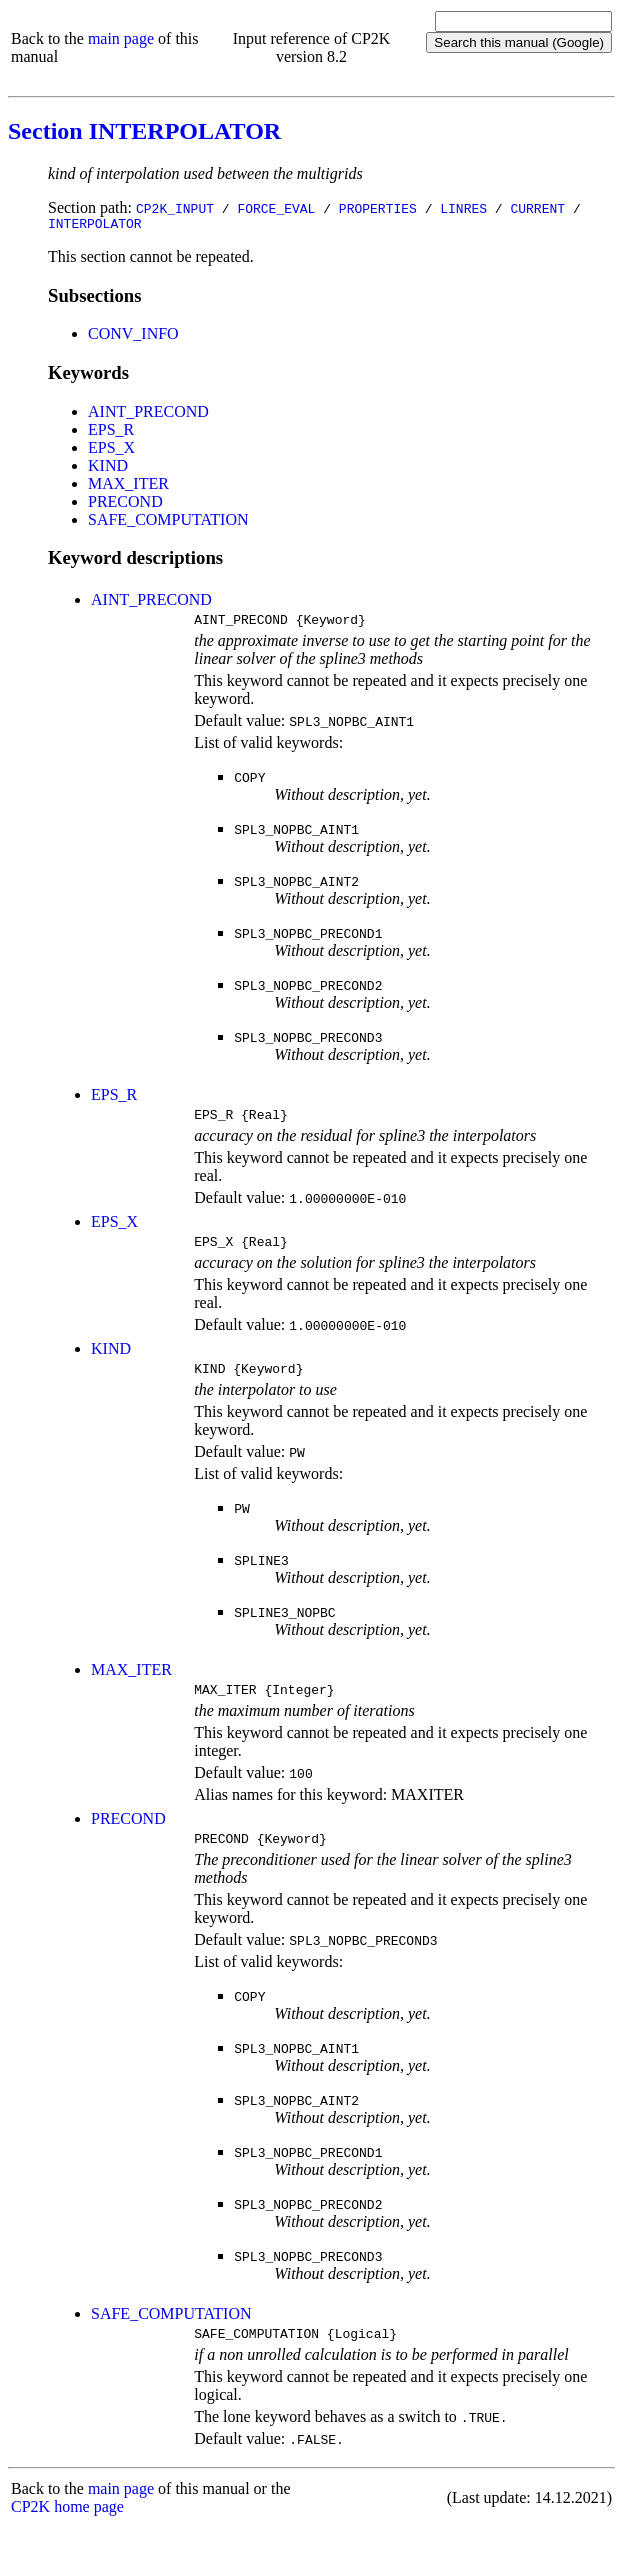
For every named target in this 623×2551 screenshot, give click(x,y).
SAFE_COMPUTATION (168, 522)
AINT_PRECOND (148, 414)
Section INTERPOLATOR (144, 131)
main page (121, 38)
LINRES (463, 208)
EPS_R (111, 432)
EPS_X (111, 450)
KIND (108, 468)
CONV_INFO (133, 336)
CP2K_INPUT (175, 208)
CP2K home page (67, 2530)
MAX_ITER (128, 486)
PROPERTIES (378, 208)
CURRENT (537, 208)
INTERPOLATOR (95, 226)
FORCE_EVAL (276, 208)
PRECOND (125, 504)
